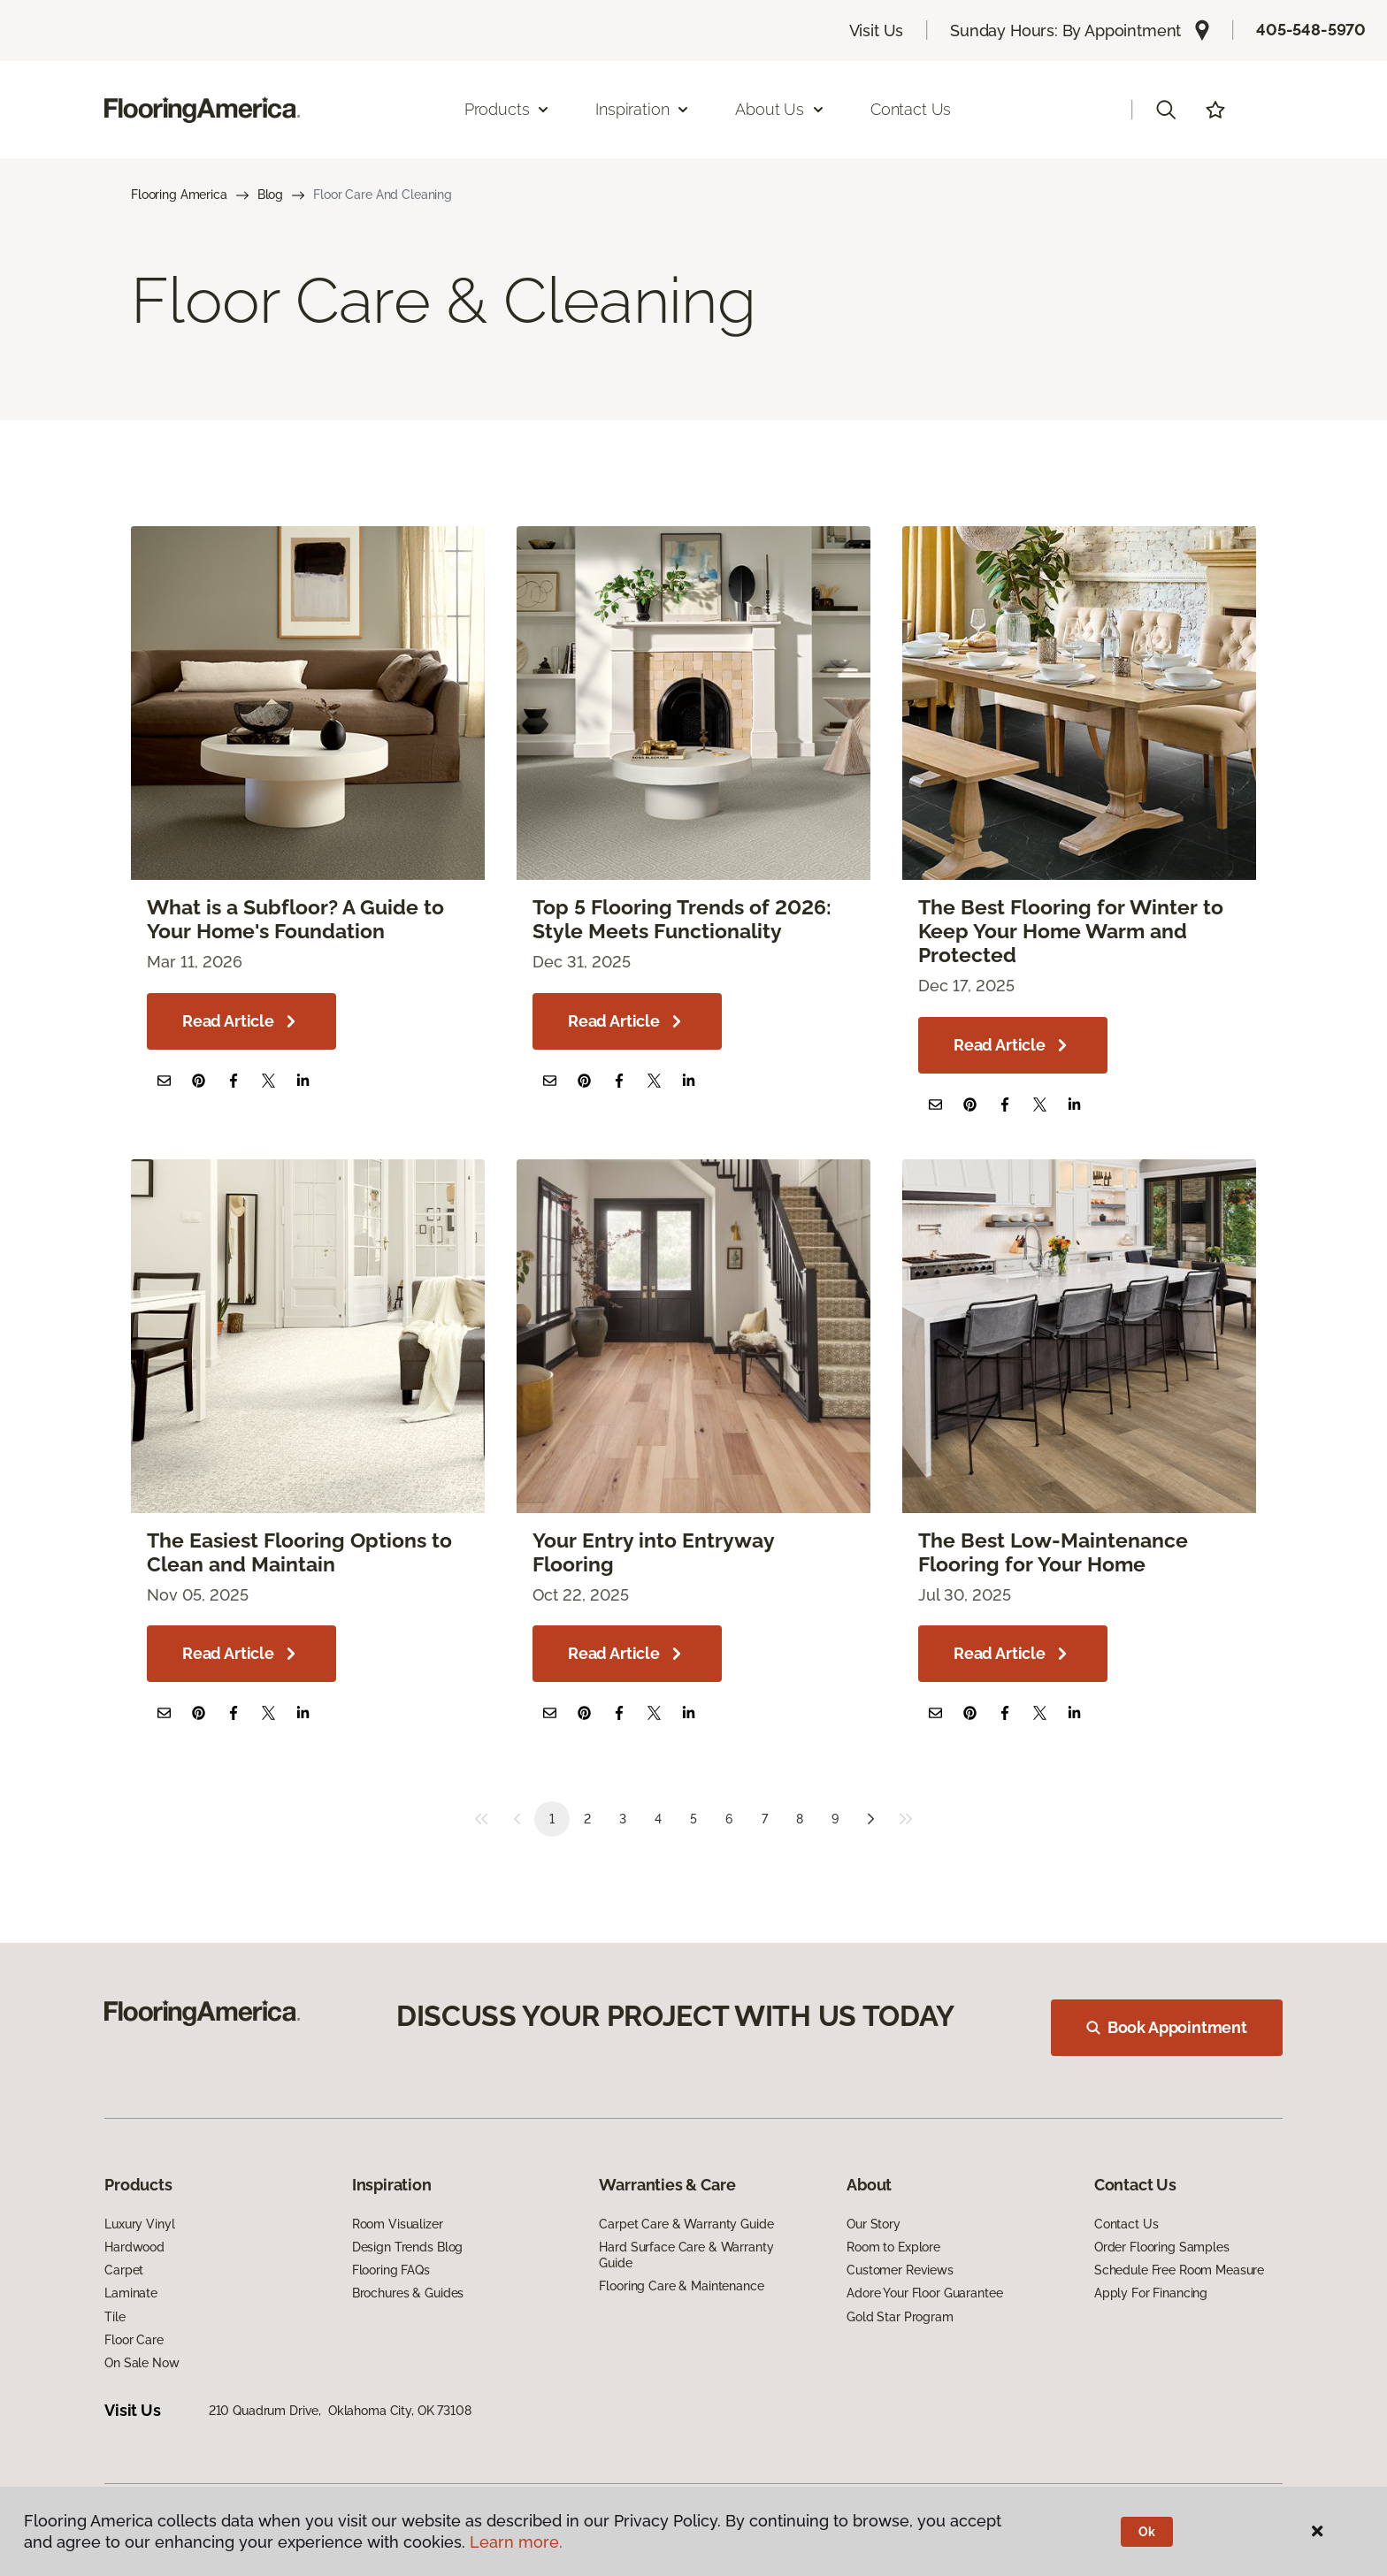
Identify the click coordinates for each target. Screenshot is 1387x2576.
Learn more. (516, 2542)
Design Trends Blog (407, 2247)
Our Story (873, 2224)
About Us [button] (780, 109)
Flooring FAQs (391, 2270)
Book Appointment (1166, 2027)
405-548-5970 (1311, 29)
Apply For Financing (1150, 2293)
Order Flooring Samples (1162, 2247)
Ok (1146, 2532)
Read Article (241, 1021)
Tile (114, 2317)
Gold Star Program (900, 2317)
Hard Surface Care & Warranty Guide (686, 2255)
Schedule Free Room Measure (1179, 2270)
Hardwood (134, 2247)
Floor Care (134, 2340)
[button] (1166, 109)
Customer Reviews (900, 2270)
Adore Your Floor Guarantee (924, 2293)
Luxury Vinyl (139, 2224)
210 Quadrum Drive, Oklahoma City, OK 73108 (340, 2411)
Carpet (123, 2270)
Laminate (130, 2293)
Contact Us (910, 109)
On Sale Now (141, 2363)
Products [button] (507, 109)
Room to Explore (893, 2247)
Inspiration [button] (642, 109)
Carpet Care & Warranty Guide (686, 2224)
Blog (270, 194)
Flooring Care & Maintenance (681, 2286)
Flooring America (179, 194)
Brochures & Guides (408, 2293)
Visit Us (876, 30)
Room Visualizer (397, 2224)
